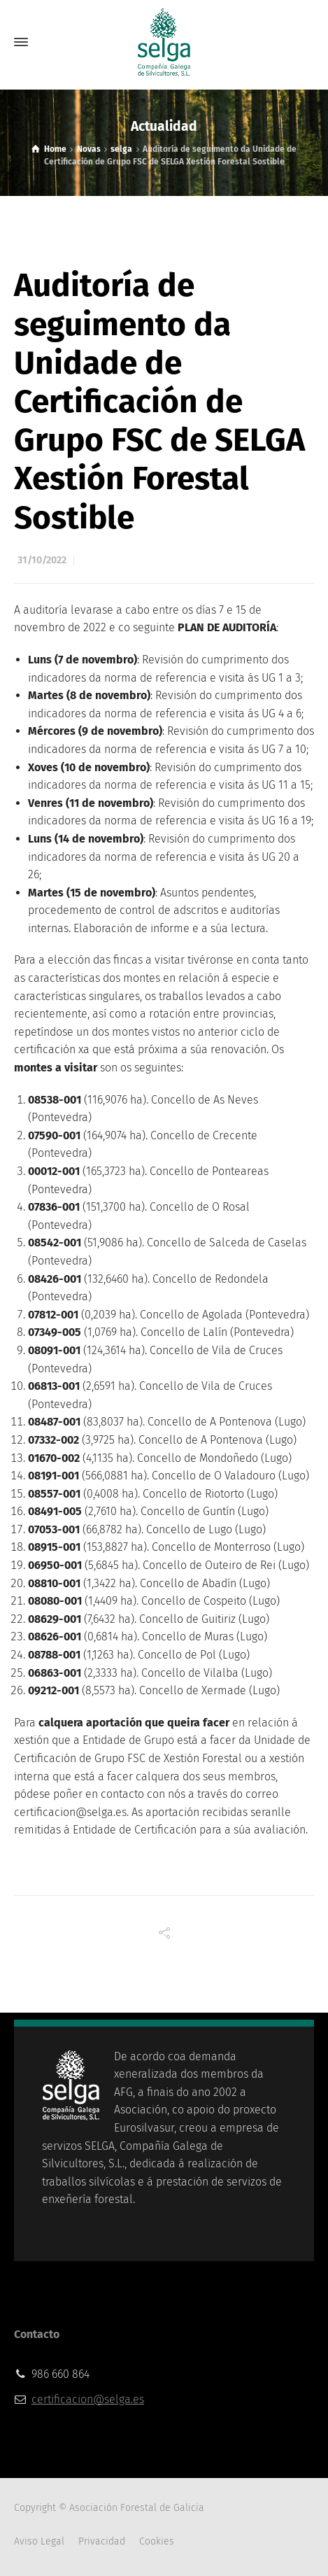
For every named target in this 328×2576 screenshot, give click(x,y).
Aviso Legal (39, 2541)
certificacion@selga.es (87, 2399)
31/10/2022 (41, 560)
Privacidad (101, 2541)
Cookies (156, 2541)
